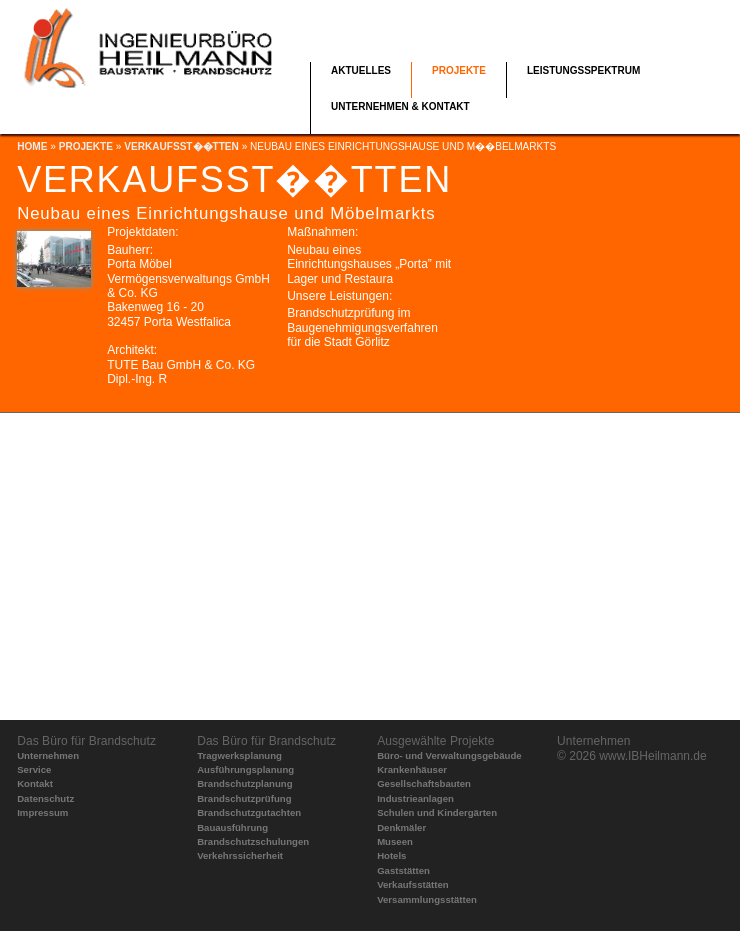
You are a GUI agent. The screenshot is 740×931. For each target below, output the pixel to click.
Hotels (391, 855)
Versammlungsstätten (427, 899)
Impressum (42, 812)
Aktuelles (361, 70)
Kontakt (35, 783)
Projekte (459, 70)
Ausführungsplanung (245, 769)
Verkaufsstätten (412, 884)
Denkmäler (401, 827)
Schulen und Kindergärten (437, 812)
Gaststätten (403, 870)
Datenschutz (45, 798)
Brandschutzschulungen (253, 841)
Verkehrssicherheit (240, 855)
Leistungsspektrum (583, 70)
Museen (395, 841)
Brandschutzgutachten (249, 812)
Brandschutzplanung (244, 783)
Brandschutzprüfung (244, 798)
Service (34, 769)
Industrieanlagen (415, 798)
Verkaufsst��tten (181, 146)
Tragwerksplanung (239, 755)
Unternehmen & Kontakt (400, 106)
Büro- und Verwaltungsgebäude (449, 755)
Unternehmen (48, 755)
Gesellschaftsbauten (424, 783)
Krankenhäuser (412, 769)
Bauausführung (232, 827)
